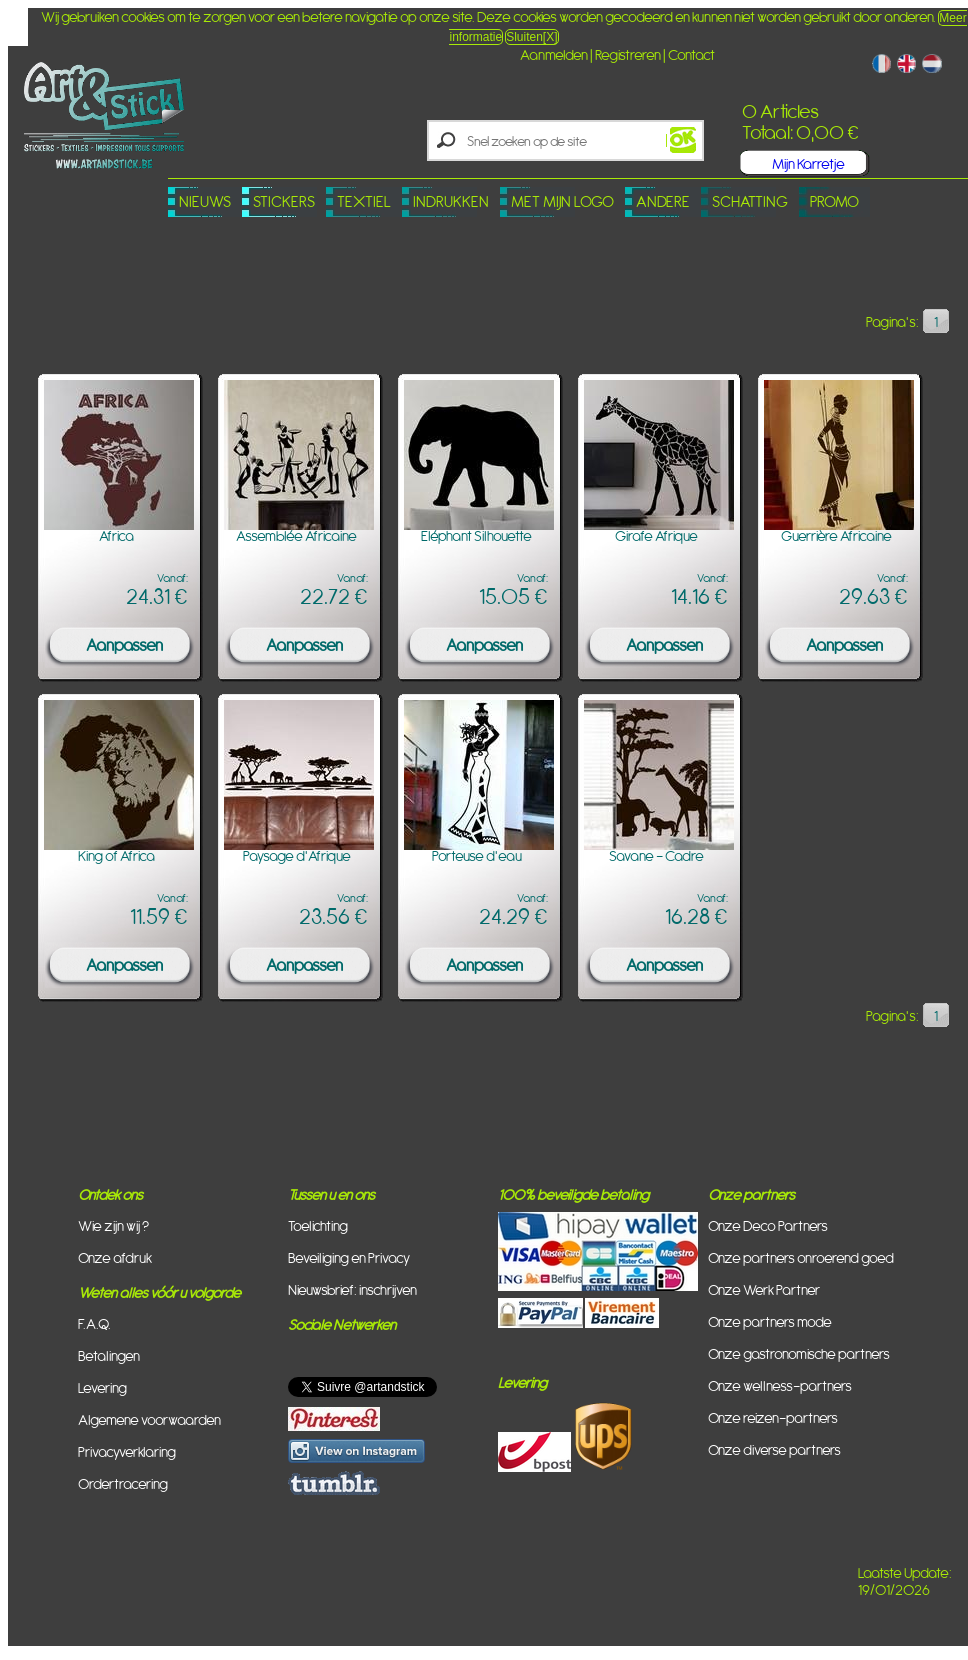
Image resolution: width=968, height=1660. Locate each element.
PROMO (834, 201)
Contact (691, 54)
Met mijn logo (562, 201)
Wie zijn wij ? (113, 1225)
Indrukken (451, 201)
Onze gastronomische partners (799, 1353)
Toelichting (318, 1225)
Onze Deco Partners (768, 1225)
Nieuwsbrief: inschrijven (352, 1289)
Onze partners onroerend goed (801, 1257)
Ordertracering (123, 1483)
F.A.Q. (94, 1323)
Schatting (750, 201)
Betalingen (109, 1355)
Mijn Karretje (808, 163)
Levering (102, 1387)
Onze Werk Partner (764, 1289)
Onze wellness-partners (780, 1385)
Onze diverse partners (774, 1449)
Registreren (628, 54)
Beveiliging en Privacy (349, 1257)
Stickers (284, 201)
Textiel (364, 201)
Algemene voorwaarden (149, 1419)
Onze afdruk (115, 1257)
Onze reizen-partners (773, 1417)
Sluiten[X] (531, 37)
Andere (663, 201)
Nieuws (205, 201)
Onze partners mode (770, 1321)
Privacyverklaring (127, 1451)
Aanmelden (554, 54)
